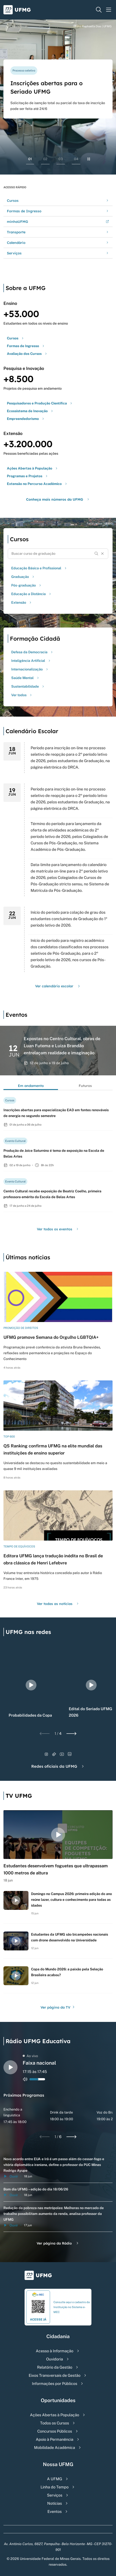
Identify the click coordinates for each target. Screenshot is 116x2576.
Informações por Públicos (54, 2383)
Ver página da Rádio (58, 2243)
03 (60, 159)
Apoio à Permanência (54, 2439)
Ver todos (22, 695)
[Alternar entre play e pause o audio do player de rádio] (10, 2067)
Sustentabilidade (28, 686)
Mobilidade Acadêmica (54, 2447)
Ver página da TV (58, 2007)
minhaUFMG (58, 221)
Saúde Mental (25, 678)
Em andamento (31, 1086)
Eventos (54, 2511)
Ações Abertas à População (54, 2415)
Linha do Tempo (55, 2487)
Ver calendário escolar (58, 986)
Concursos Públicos (54, 2431)
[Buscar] (96, 553)
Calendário (58, 242)
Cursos (58, 200)
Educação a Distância (31, 594)
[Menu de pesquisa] (99, 10)
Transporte (58, 232)
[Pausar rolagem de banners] (88, 159)
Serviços (58, 253)
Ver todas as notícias (58, 1604)
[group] (30, 1685)
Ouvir (10, 2176)
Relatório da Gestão (54, 2367)
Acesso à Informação (54, 2351)
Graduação (23, 577)
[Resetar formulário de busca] (102, 553)
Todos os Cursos (54, 2423)
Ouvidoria (54, 2359)
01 (30, 159)
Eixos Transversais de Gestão (54, 2375)
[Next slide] (71, 1733)
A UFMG (54, 2479)
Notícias (54, 2503)
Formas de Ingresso (58, 211)
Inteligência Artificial (31, 661)
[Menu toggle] (109, 10)
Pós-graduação (26, 585)
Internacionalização (30, 669)
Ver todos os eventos (58, 1229)
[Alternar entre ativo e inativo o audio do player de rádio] (25, 2079)
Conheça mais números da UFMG (58, 499)
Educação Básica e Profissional (39, 568)
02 (45, 159)
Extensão (21, 602)
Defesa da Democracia (32, 652)
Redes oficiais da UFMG (58, 1766)
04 (76, 159)
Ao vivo (30, 2056)
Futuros (85, 1086)
